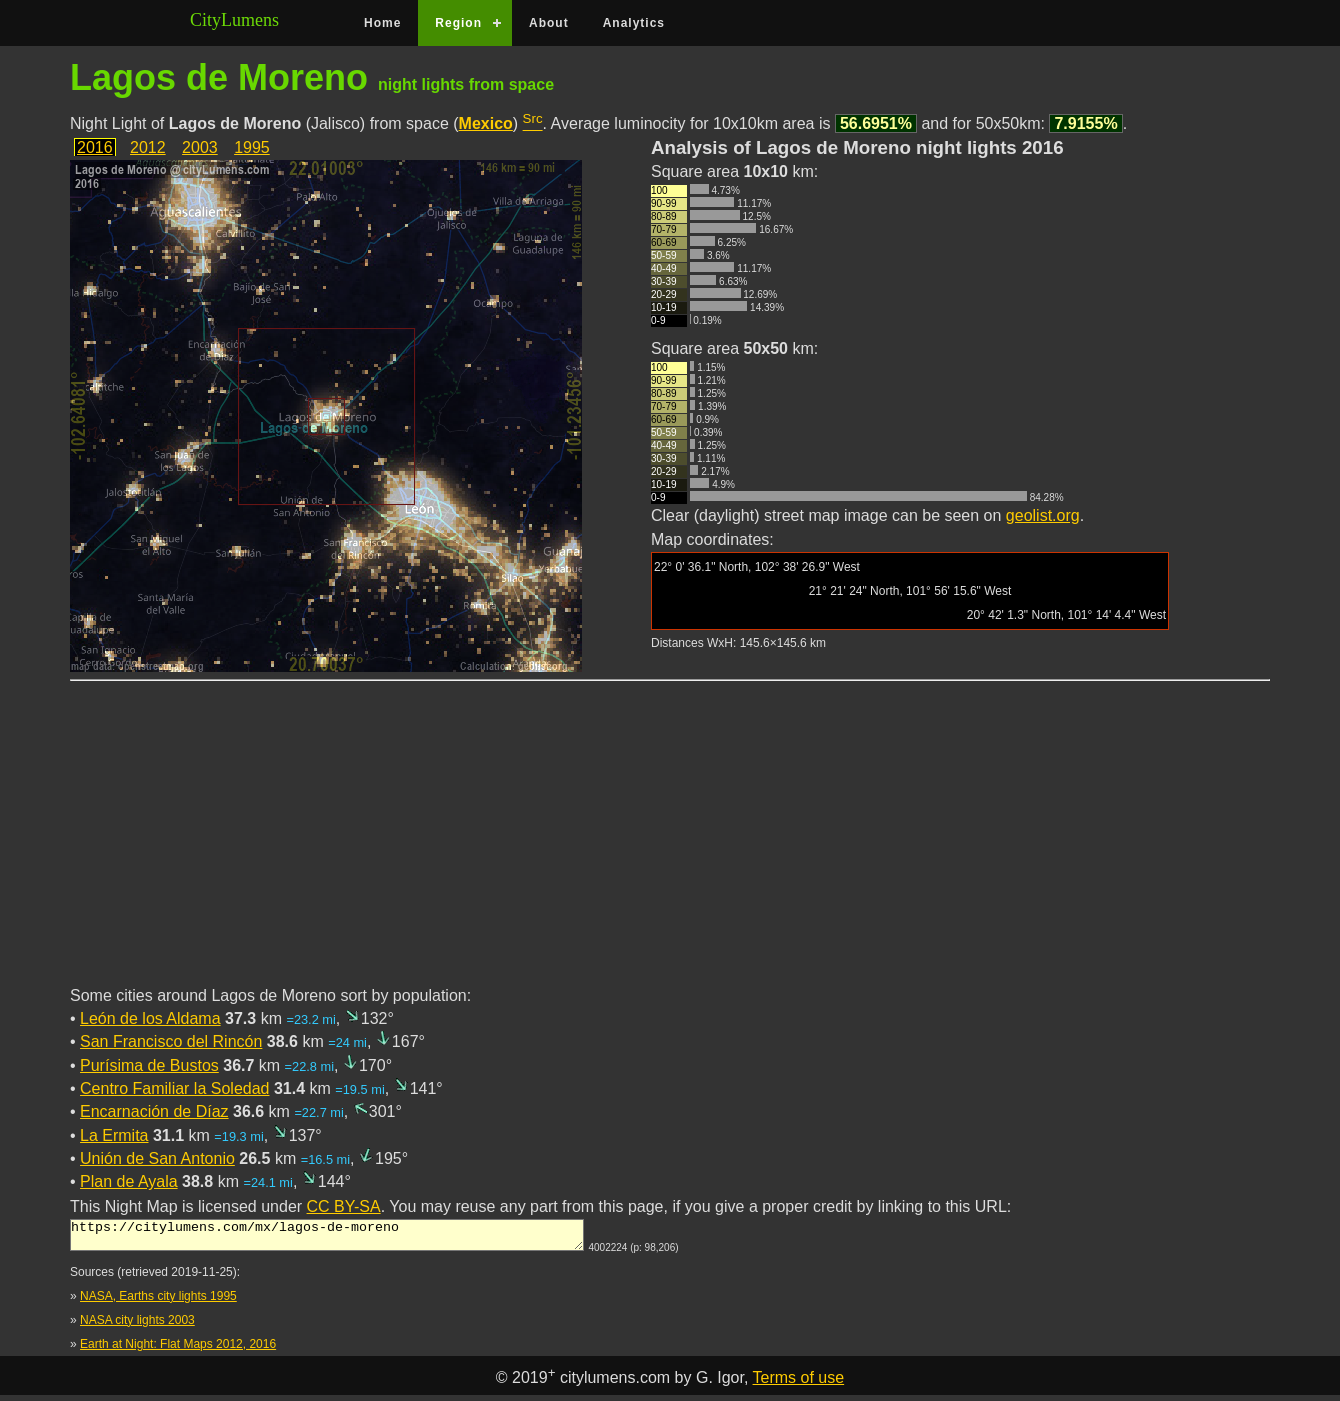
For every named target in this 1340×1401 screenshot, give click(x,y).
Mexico (486, 123)
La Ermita (114, 1135)
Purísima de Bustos (149, 1065)
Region (458, 23)
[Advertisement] (670, 845)
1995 (252, 147)
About (549, 23)
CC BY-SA (344, 1206)
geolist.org (1043, 515)
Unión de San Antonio (157, 1158)
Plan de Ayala (129, 1181)
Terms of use (799, 1383)
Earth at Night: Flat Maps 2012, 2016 (178, 1350)
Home (382, 23)
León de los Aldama (150, 1018)
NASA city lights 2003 (137, 1326)
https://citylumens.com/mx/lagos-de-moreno (327, 1238)
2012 (148, 147)
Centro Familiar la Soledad (174, 1088)
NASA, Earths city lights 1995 (158, 1302)
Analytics (634, 23)
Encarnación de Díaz (154, 1111)
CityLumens (234, 20)
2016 (95, 147)
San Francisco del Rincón (171, 1041)
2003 (200, 147)
